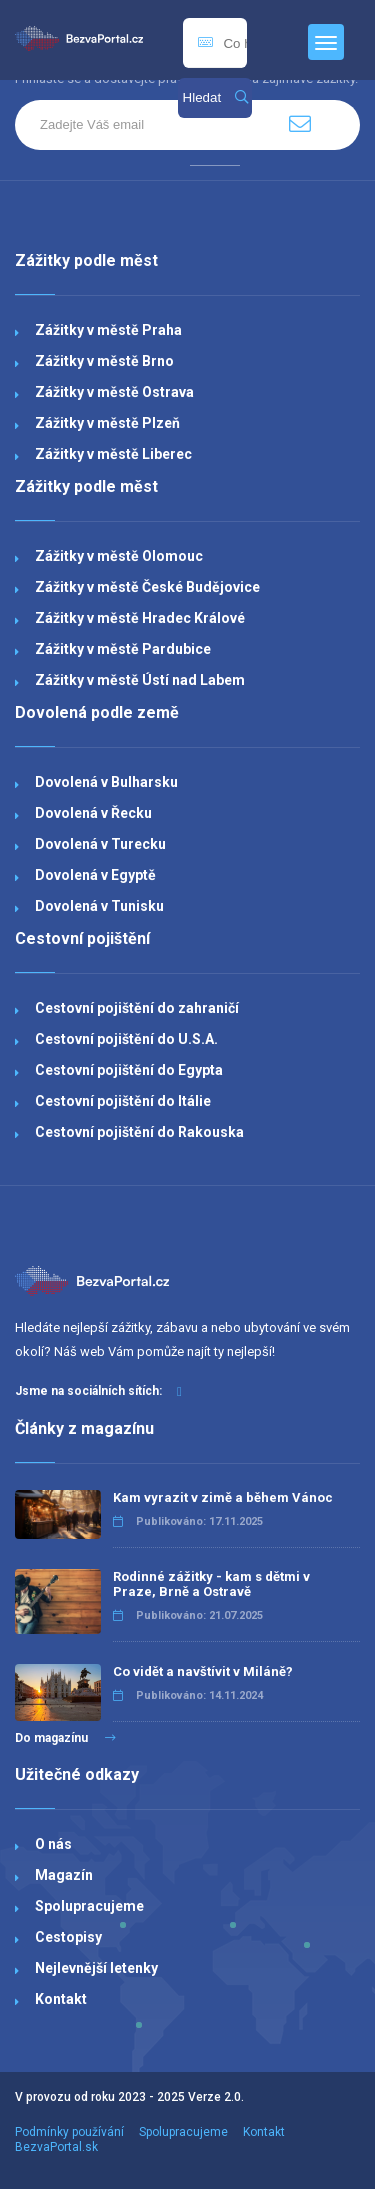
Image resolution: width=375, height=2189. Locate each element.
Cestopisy (68, 1937)
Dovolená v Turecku (100, 844)
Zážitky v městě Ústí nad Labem (140, 680)
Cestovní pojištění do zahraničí (137, 1008)
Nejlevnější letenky (96, 1968)
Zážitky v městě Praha (108, 330)
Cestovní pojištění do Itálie (123, 1101)
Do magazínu (65, 1738)
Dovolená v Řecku (93, 813)
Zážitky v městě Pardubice (123, 649)
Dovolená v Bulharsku (106, 782)
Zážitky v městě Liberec (113, 454)
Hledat (215, 97)
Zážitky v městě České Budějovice (147, 587)
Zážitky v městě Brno (104, 361)
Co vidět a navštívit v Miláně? (203, 1671)
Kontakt (61, 1999)
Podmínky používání (69, 2132)
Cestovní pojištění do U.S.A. (126, 1039)
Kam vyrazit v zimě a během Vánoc (223, 1497)
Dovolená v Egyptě (95, 875)
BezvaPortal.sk (56, 2147)
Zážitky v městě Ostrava (114, 392)
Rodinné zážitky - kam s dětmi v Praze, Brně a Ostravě (211, 1584)
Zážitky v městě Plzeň (107, 423)
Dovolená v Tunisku (99, 906)
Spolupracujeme (89, 1906)
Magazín (64, 1875)
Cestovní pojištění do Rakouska (139, 1132)
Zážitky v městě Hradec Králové (140, 618)
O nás (53, 1844)
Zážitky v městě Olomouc (119, 556)
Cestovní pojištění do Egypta (129, 1070)
